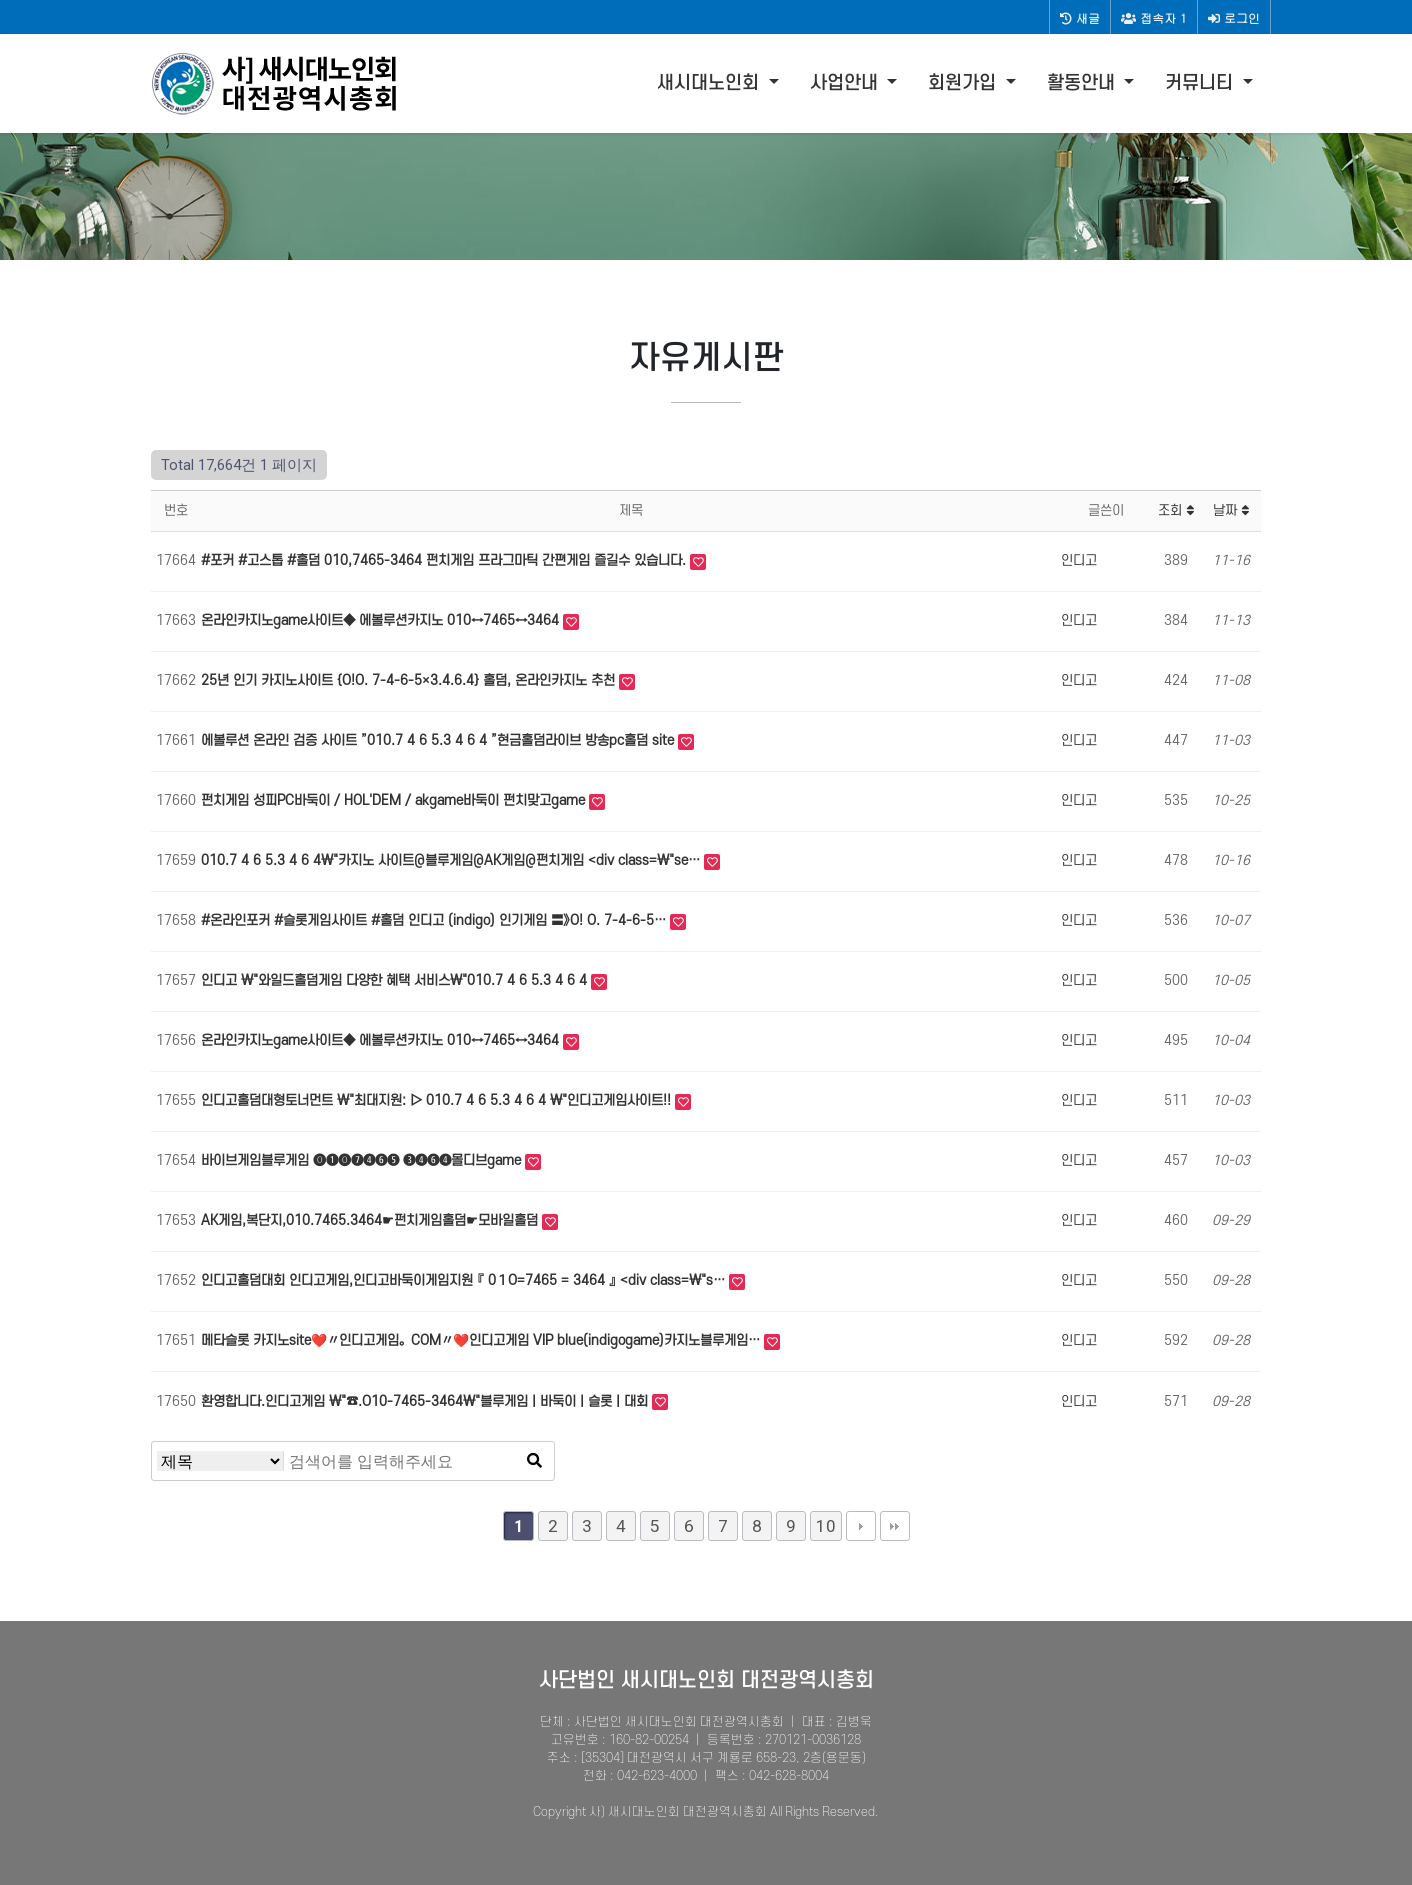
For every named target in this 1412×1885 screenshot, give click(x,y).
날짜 (1231, 510)
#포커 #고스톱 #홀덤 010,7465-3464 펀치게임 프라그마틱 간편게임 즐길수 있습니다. (445, 560)
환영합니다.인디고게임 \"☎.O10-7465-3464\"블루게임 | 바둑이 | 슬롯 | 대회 (426, 1401)
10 (826, 1526)
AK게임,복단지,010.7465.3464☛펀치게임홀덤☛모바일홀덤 (371, 1220)
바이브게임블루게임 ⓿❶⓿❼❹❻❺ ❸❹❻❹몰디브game (363, 1160)
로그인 (1234, 17)
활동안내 (1083, 83)
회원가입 (964, 83)
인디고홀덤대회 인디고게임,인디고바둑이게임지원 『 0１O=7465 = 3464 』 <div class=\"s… (465, 1280)
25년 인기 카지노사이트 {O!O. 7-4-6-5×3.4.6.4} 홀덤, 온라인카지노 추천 (410, 680)
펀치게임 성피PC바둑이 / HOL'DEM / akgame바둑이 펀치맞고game (395, 800)
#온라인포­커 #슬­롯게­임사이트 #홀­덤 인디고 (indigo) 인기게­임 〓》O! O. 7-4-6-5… (435, 920)
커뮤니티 (1201, 83)
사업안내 (846, 83)
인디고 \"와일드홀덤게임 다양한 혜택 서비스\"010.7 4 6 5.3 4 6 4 (396, 980)
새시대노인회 (710, 83)
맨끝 (895, 1526)
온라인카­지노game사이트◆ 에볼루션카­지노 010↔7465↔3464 (382, 620)
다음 (861, 1526)
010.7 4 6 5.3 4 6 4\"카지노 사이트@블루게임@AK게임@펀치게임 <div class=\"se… (452, 860)
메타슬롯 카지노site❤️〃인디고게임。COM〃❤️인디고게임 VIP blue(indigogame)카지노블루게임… (482, 1340)
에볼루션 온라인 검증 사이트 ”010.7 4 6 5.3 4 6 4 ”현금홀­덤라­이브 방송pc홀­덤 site (439, 740)
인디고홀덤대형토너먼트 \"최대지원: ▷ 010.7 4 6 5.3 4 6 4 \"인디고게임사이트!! (438, 1100)
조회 (1176, 510)
